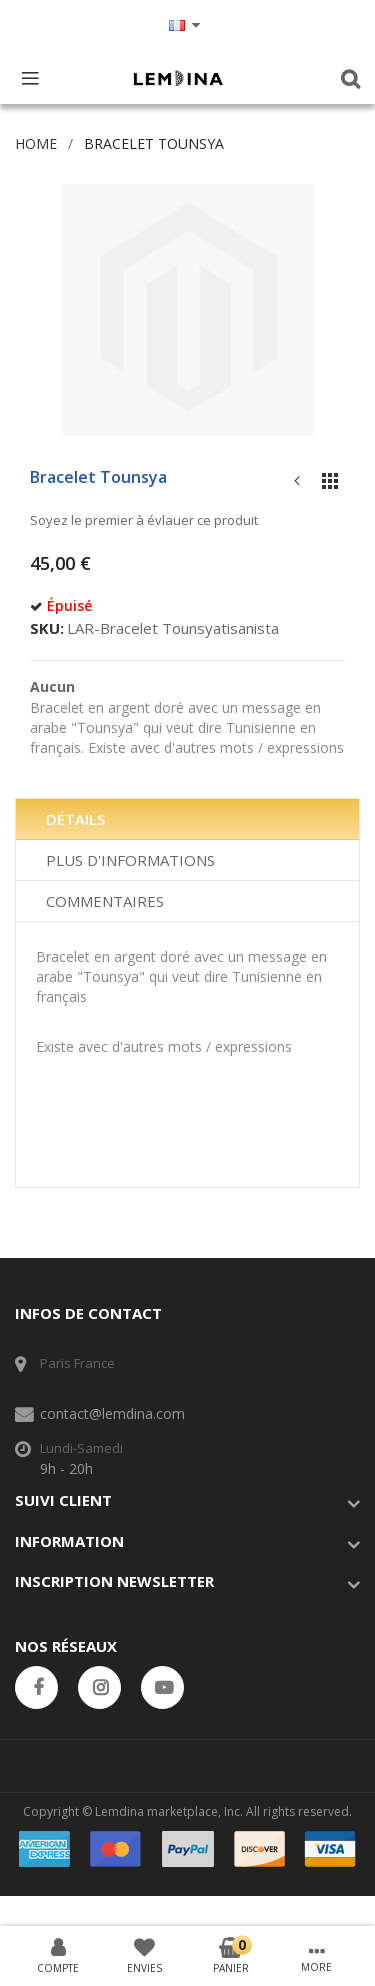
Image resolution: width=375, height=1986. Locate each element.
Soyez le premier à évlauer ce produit (144, 520)
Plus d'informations (130, 860)
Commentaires (105, 901)
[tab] (187, 819)
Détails (75, 819)
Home (36, 143)
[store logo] (178, 78)
